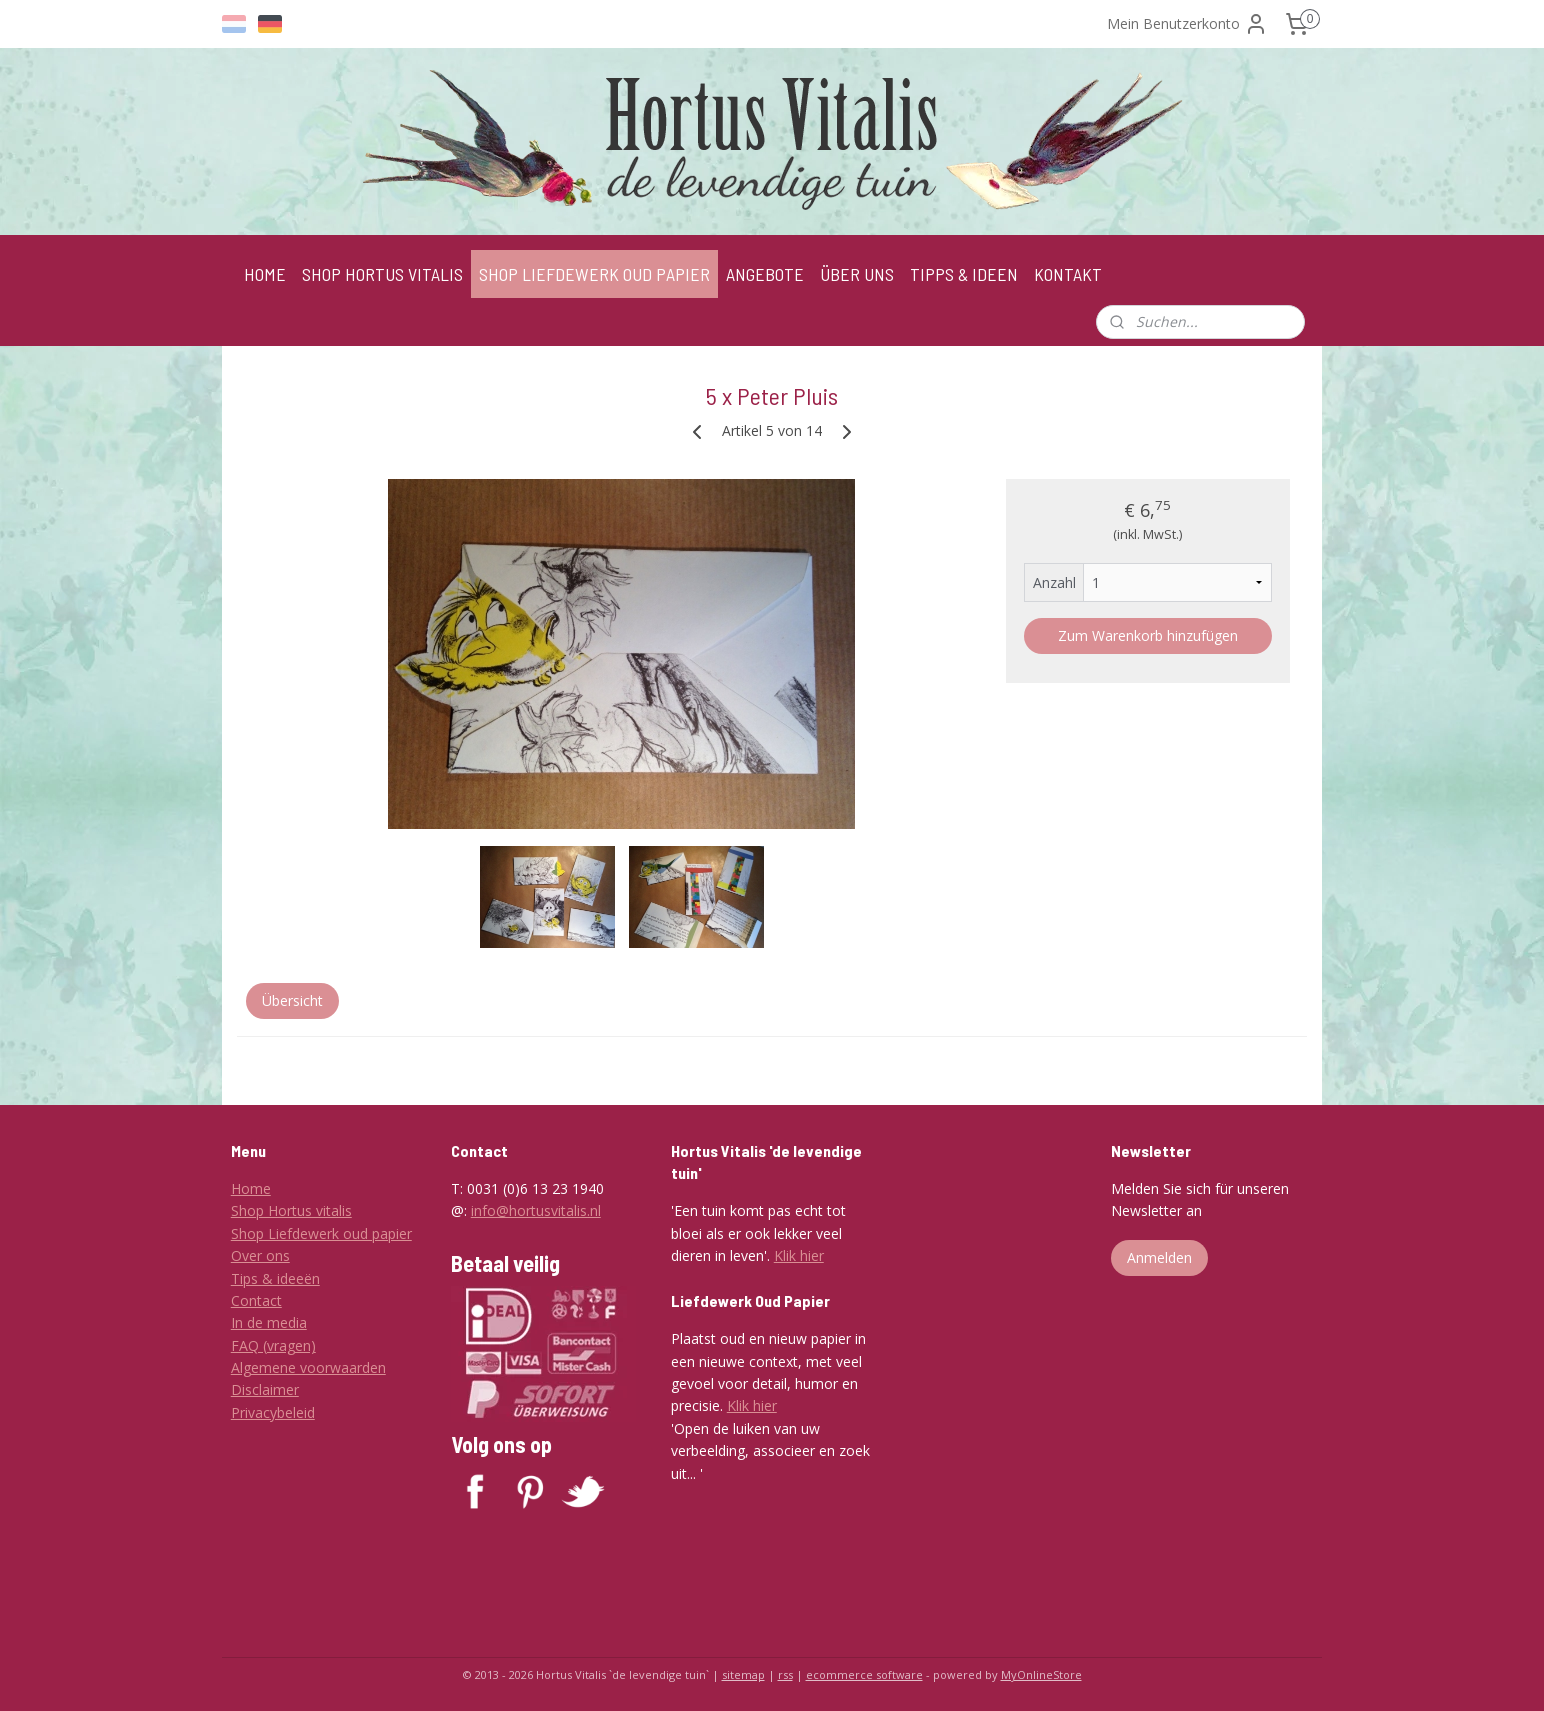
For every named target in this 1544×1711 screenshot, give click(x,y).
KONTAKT (1068, 274)
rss (785, 1674)
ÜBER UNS (857, 274)
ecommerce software (864, 1674)
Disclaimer (265, 1389)
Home (251, 1188)
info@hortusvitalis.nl (536, 1210)
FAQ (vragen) (273, 1345)
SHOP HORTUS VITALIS (382, 274)
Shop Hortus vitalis (291, 1210)
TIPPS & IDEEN (964, 274)
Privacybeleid (273, 1412)
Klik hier (799, 1255)
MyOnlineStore (1041, 1674)
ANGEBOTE (765, 274)
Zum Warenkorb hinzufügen (1148, 635)
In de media (269, 1322)
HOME (265, 274)
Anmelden (1159, 1257)
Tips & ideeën (275, 1278)
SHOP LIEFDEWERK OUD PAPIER (594, 274)
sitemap (743, 1674)
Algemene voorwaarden (308, 1367)
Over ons (260, 1255)
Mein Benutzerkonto (1187, 24)
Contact (256, 1300)
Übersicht (292, 1000)
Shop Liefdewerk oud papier (321, 1233)
